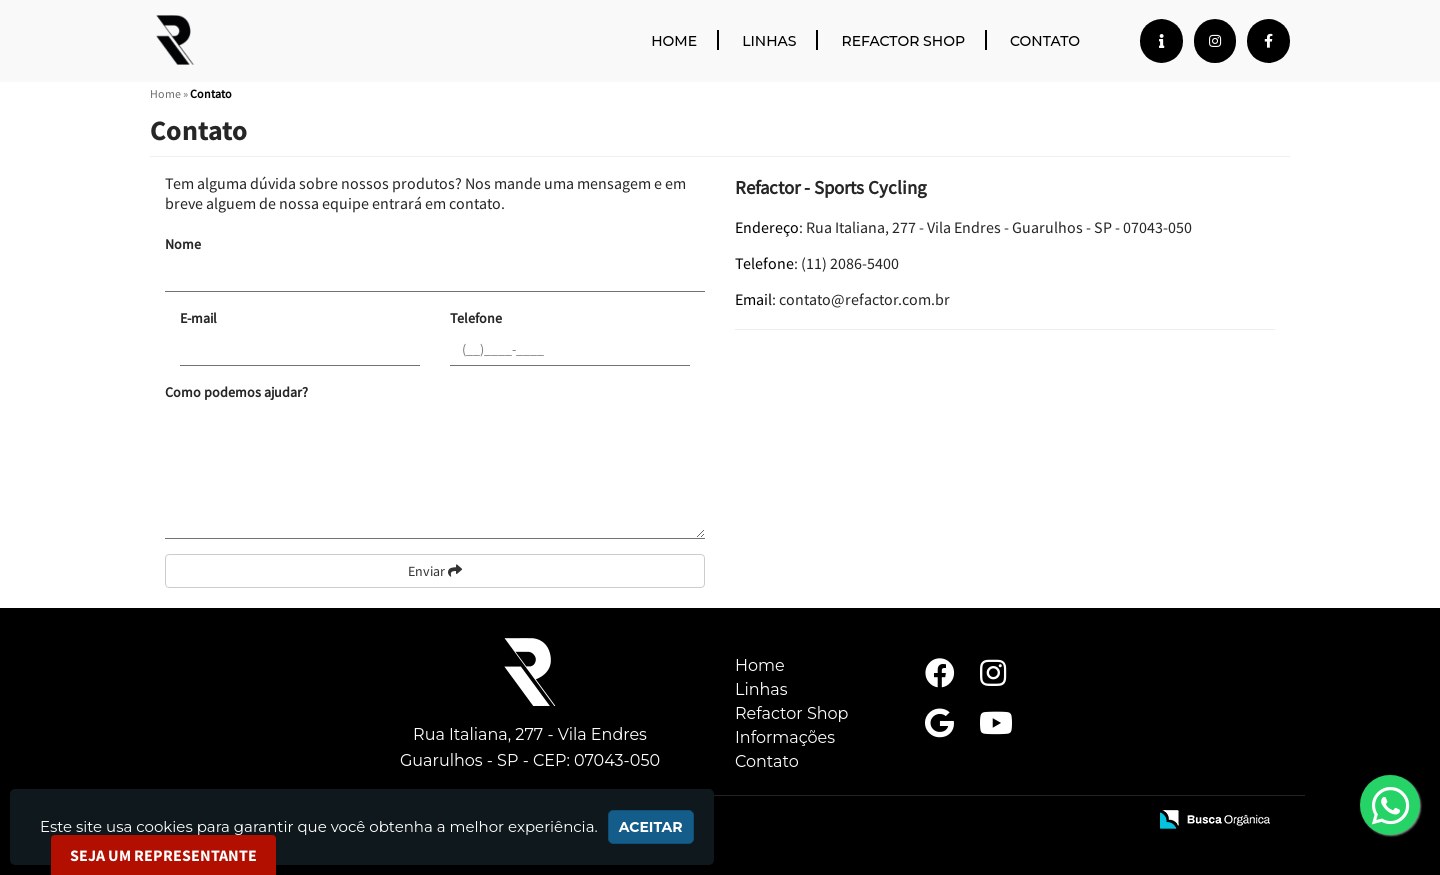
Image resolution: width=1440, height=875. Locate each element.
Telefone (476, 318)
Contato (1045, 41)
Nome (183, 244)
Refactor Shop (903, 41)
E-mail (198, 318)
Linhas (769, 41)
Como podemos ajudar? (236, 392)
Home (674, 41)
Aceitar (651, 827)
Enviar (435, 571)
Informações (785, 737)
